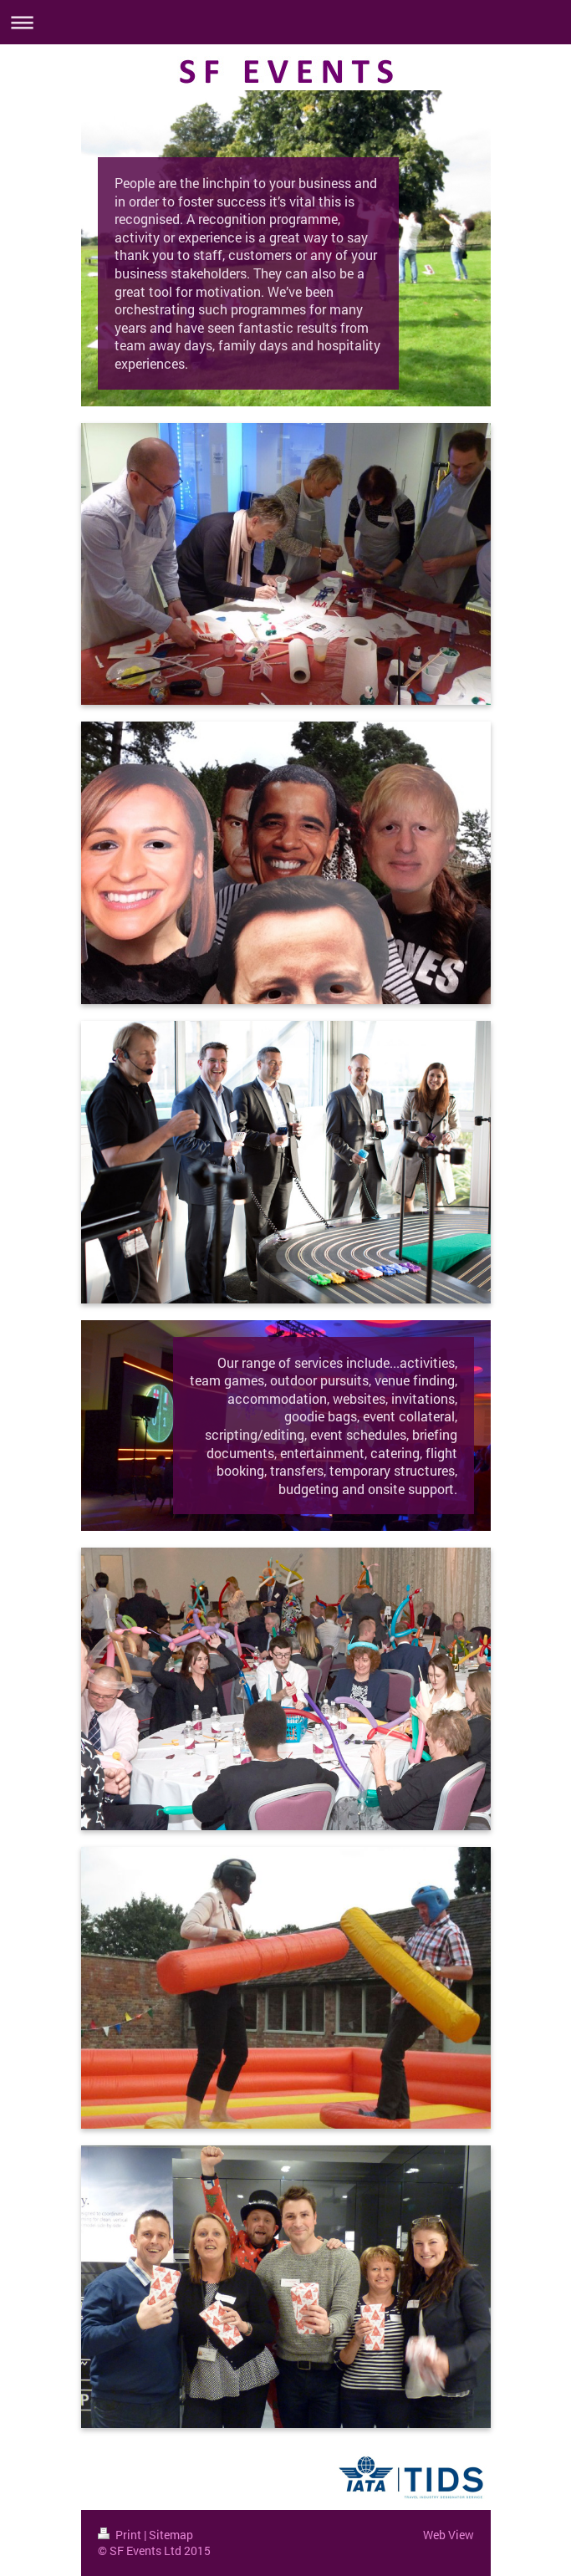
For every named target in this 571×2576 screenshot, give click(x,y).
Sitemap (171, 2535)
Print (121, 2535)
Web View (448, 2535)
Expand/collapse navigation (285, 22)
